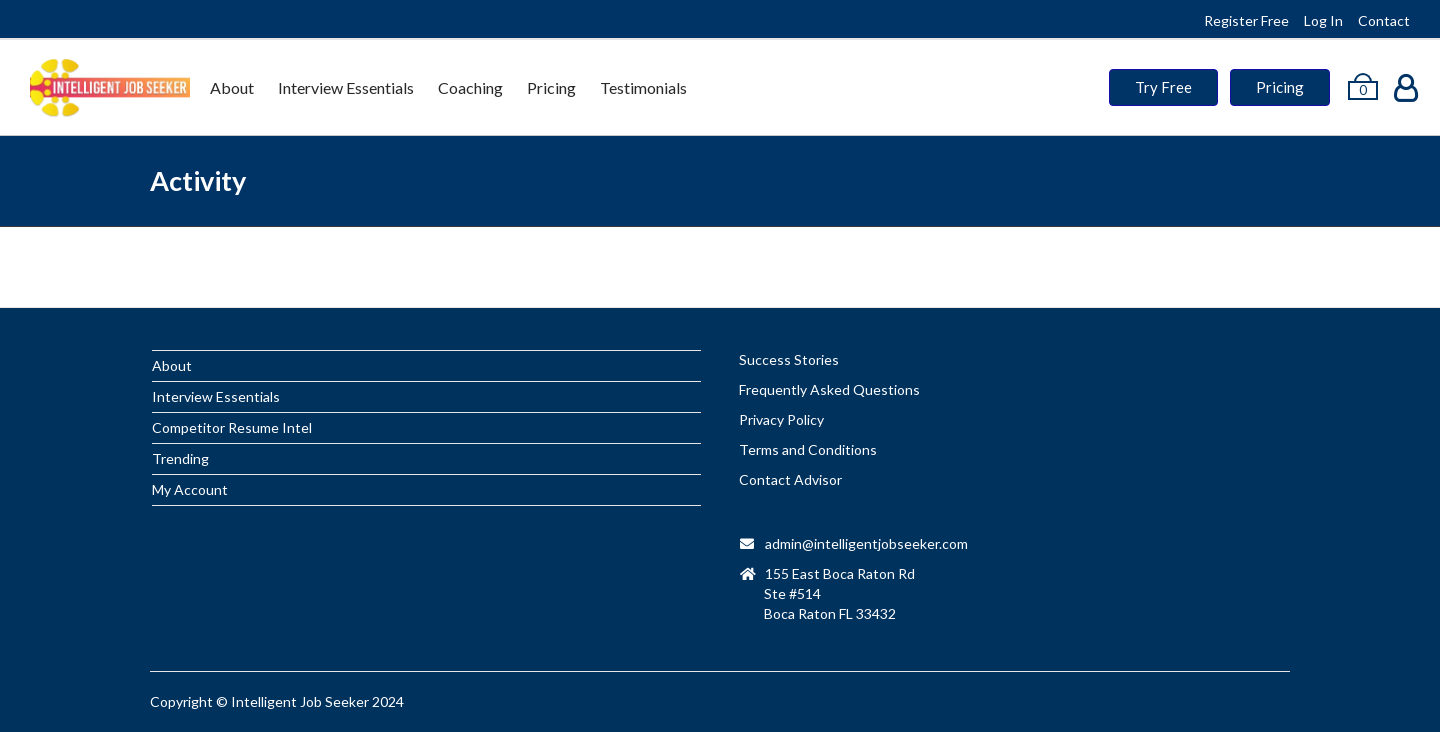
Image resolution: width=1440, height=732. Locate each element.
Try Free (1163, 87)
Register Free (1246, 20)
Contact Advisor (790, 479)
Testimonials (643, 87)
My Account (190, 489)
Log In (1323, 20)
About (232, 87)
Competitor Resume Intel (232, 427)
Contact (1384, 20)
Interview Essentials (346, 87)
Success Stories (789, 359)
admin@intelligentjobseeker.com (866, 543)
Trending (180, 458)
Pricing (551, 87)
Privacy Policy (781, 419)
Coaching (470, 87)
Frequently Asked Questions (829, 389)
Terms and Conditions (808, 449)
